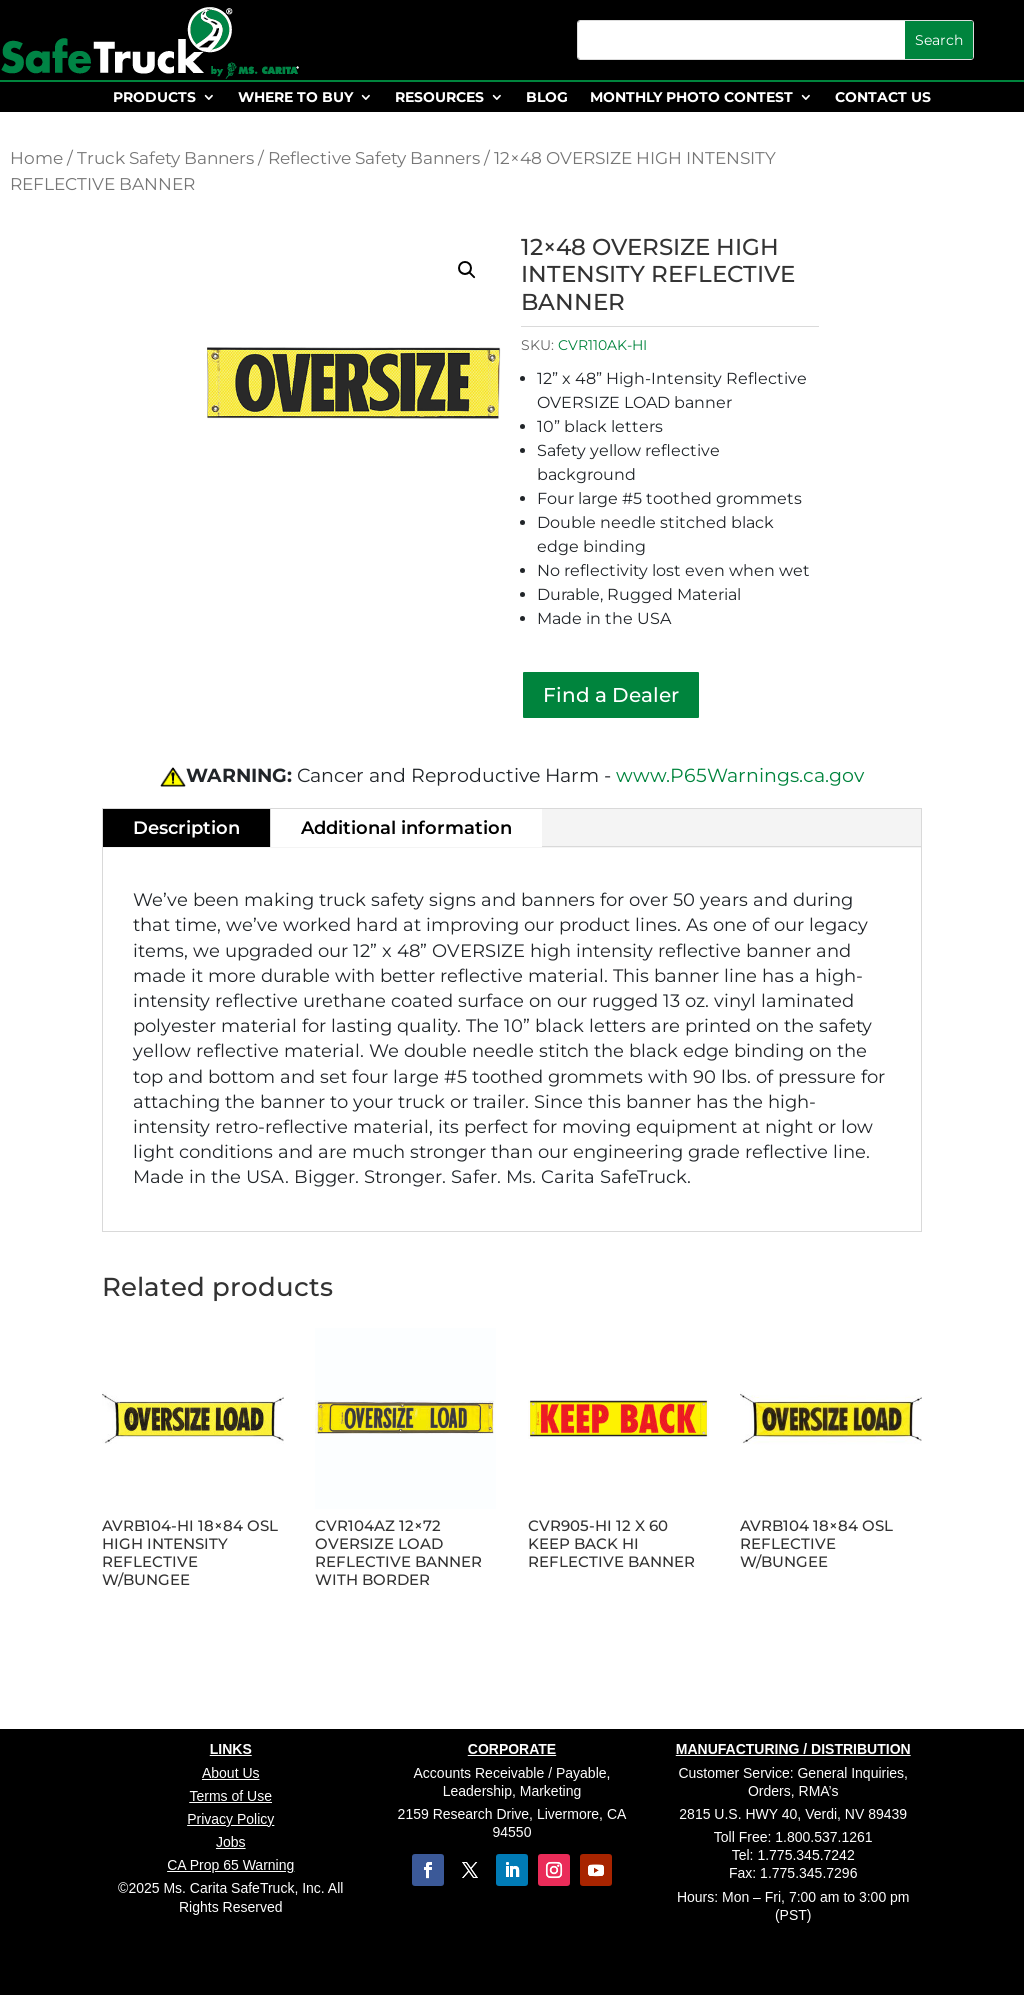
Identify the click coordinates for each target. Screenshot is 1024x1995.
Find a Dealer (611, 695)
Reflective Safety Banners (374, 158)
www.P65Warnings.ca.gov (740, 775)
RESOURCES (439, 98)
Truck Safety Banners (165, 158)
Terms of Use (231, 1796)
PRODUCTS (154, 98)
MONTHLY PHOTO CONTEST (691, 98)
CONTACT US (883, 98)
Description (186, 828)
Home (36, 158)
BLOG (547, 98)
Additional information (406, 828)
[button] (467, 270)
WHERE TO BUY (295, 98)
